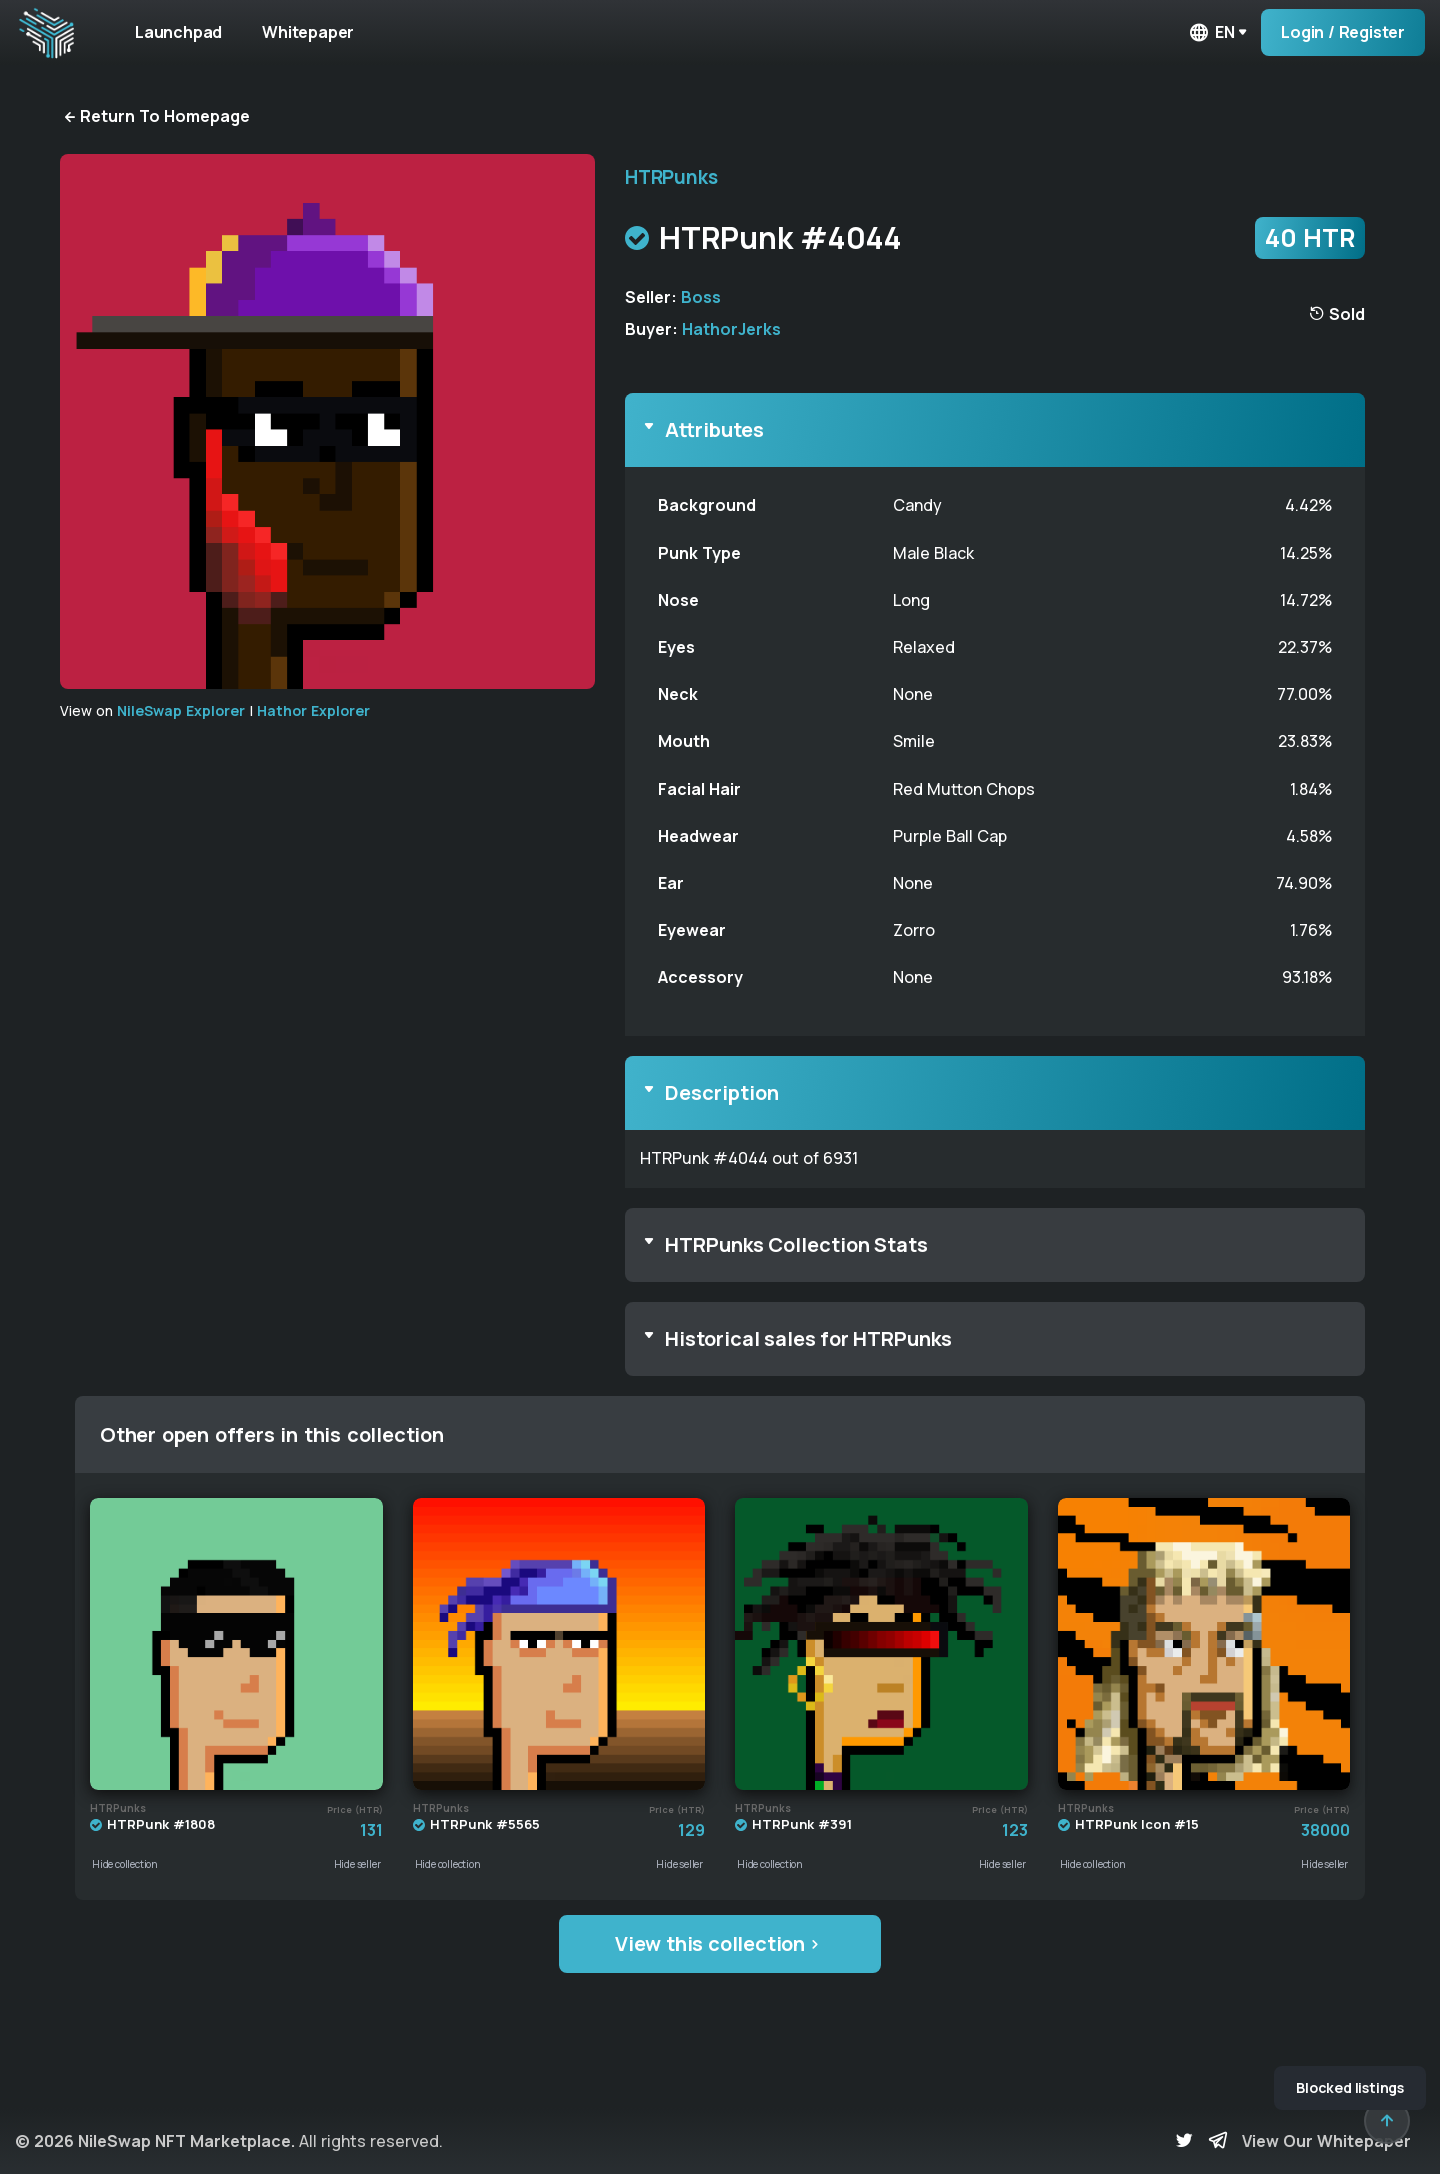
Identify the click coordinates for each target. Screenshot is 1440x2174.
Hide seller (357, 1864)
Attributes (714, 429)
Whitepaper (308, 32)
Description (722, 1092)
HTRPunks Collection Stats (796, 1244)
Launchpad (178, 32)
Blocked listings (1350, 2087)
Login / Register (1343, 32)
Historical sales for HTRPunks (808, 1338)
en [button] (1211, 32)
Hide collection (125, 1864)
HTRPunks (671, 177)
